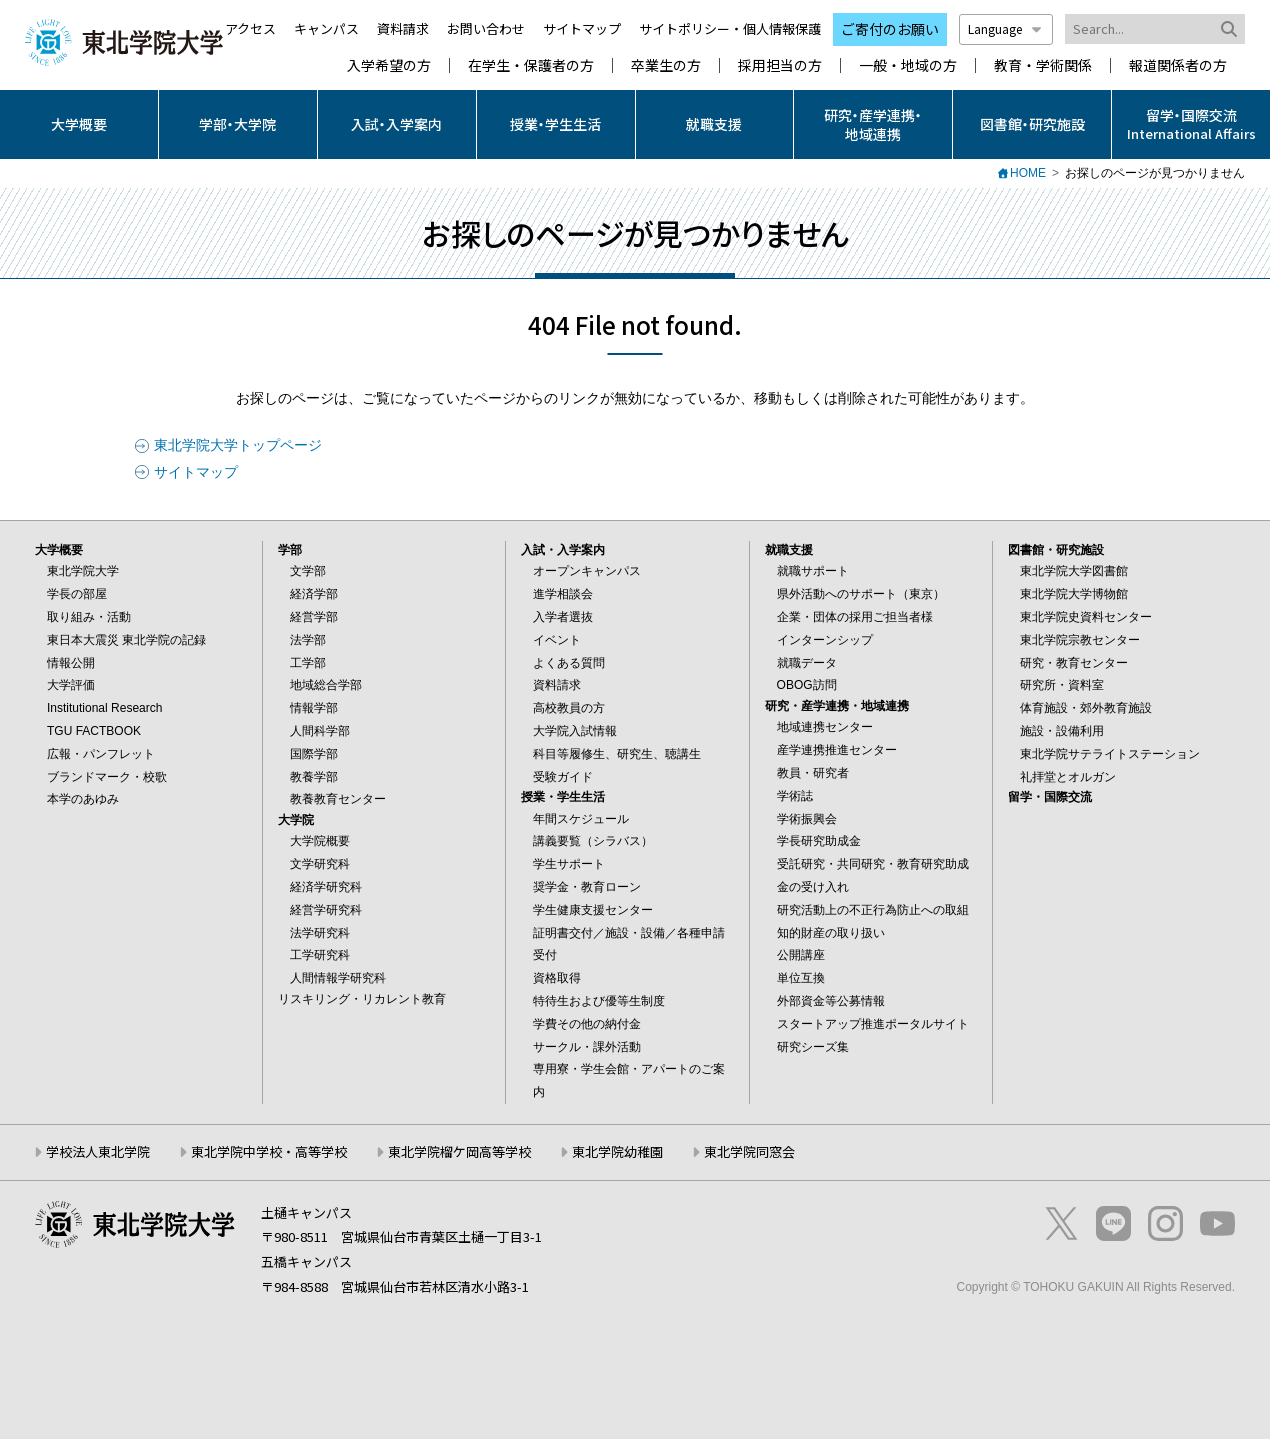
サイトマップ (582, 28)
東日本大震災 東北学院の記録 (126, 640)
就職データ (807, 663)
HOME (1028, 173)
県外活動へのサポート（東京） (861, 594)
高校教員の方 (569, 708)
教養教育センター (338, 799)
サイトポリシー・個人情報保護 (730, 28)
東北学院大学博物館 (1074, 594)
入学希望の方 (389, 65)
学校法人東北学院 (98, 1151)
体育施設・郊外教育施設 (1086, 708)
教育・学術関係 (1043, 65)
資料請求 (403, 28)
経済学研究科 (326, 887)
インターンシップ (825, 640)
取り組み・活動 (89, 617)
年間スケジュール (581, 819)
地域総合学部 (326, 685)
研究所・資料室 (1062, 685)
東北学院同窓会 (749, 1151)
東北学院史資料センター (1086, 617)
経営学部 (314, 617)
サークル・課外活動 (587, 1047)
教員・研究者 (813, 773)
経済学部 (314, 594)
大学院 (296, 820)
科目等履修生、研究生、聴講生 (617, 754)
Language (1006, 28)
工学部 (308, 663)
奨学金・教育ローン (587, 887)
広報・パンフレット (101, 754)
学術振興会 (807, 819)
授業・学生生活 (555, 124)
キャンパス (326, 28)
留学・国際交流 (1050, 797)
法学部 (308, 640)
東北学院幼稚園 (617, 1151)
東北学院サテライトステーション (1110, 754)
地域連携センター (825, 727)
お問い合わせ (486, 28)
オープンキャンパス (587, 571)
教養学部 (314, 777)
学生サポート (569, 864)
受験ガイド (563, 777)
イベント (557, 640)
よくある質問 (569, 663)
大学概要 (79, 124)
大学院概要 (320, 841)
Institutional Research (104, 708)
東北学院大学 (83, 571)
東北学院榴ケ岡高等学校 (459, 1151)
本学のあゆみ (83, 799)
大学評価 (71, 685)
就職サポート (813, 571)
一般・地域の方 (908, 65)
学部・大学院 (237, 124)
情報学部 (314, 708)
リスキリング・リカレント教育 (362, 999)
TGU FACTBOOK (94, 731)
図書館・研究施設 (1032, 124)
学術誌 (795, 796)
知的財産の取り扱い (831, 933)
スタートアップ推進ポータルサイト (873, 1024)
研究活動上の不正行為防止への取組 (873, 910)
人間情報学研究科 (338, 978)
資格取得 (557, 978)
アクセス (250, 28)
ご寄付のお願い (890, 29)
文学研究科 (320, 864)
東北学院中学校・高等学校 (269, 1151)
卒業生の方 (666, 65)
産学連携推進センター (837, 750)
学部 (290, 550)
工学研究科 (320, 955)
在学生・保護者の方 (531, 65)
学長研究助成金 (819, 841)
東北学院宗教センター (1080, 640)
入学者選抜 (563, 617)
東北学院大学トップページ (238, 445)
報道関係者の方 (1178, 65)
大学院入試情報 (575, 731)
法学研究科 (320, 933)
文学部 (308, 571)
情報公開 (71, 663)
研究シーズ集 (813, 1047)
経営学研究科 (326, 910)
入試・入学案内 (396, 124)
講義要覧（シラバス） (593, 841)
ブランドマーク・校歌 (107, 777)
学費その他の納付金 (587, 1024)
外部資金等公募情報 (831, 1001)
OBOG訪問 (807, 685)
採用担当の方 (780, 65)
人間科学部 (320, 731)
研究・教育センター (1074, 663)
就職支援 (714, 124)
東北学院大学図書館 (1074, 571)
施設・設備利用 (1062, 731)
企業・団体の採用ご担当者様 (855, 617)
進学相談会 (563, 594)
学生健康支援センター (593, 910)
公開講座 (801, 955)
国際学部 (314, 754)
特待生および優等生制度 (599, 1001)
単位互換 (801, 978)
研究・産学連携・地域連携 (873, 124)
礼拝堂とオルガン (1068, 777)
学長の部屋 (77, 594)
